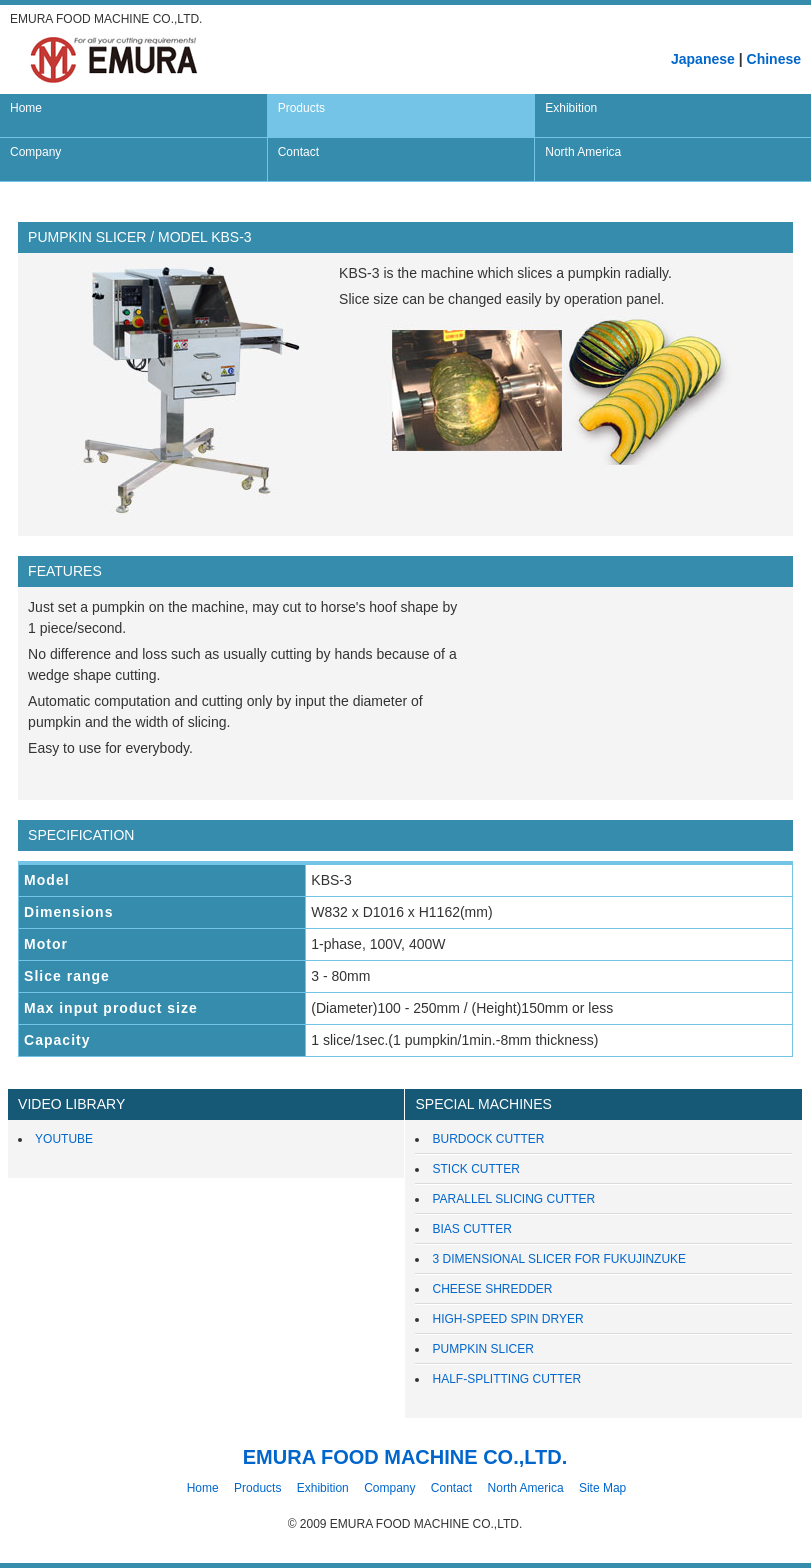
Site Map (602, 1488)
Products (257, 1488)
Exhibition (323, 1488)
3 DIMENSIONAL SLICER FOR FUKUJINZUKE (559, 1259)
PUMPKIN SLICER (482, 1349)
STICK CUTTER (475, 1169)
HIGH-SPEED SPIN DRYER (507, 1319)
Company (389, 1488)
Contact (451, 1488)
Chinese (774, 59)
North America (526, 1488)
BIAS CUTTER (471, 1229)
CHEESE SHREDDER (492, 1289)
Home (203, 1488)
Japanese (703, 59)
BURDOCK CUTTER (488, 1139)
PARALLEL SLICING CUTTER (513, 1199)
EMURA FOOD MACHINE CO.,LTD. (405, 1457)
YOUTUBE (64, 1139)
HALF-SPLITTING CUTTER (506, 1379)
